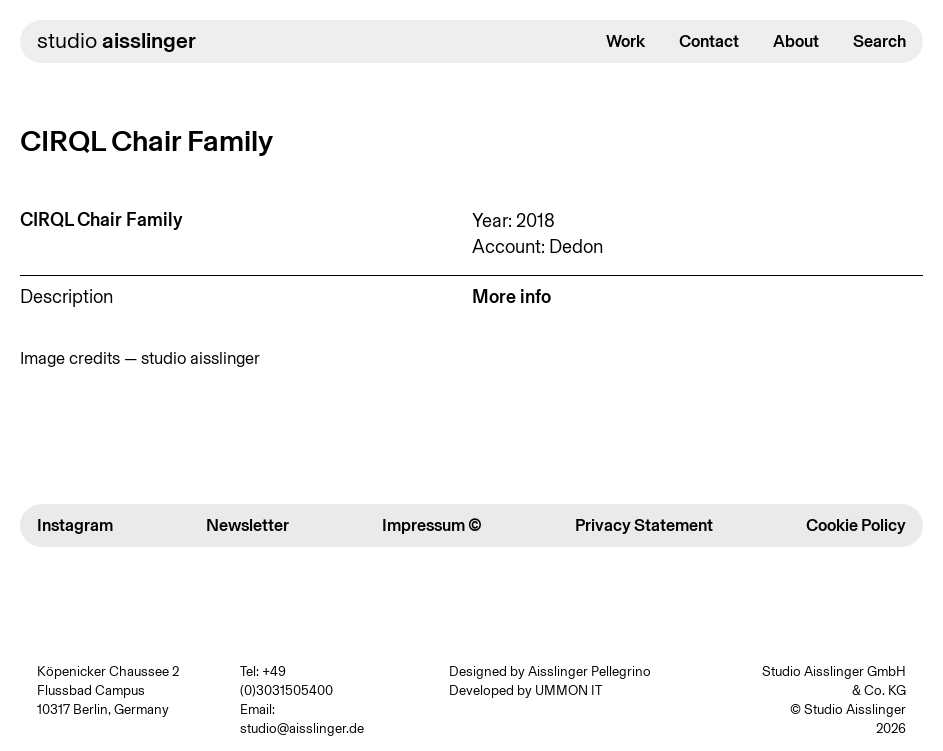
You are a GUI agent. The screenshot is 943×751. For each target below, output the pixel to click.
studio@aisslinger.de (302, 728)
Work (625, 41)
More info (511, 296)
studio (116, 40)
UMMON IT (568, 690)
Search (879, 41)
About (796, 41)
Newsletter (247, 525)
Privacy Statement (644, 525)
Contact (709, 41)
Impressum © (432, 525)
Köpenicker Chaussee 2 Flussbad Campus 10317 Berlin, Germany (108, 690)
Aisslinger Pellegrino (589, 671)
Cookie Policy (856, 525)
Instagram (75, 525)
